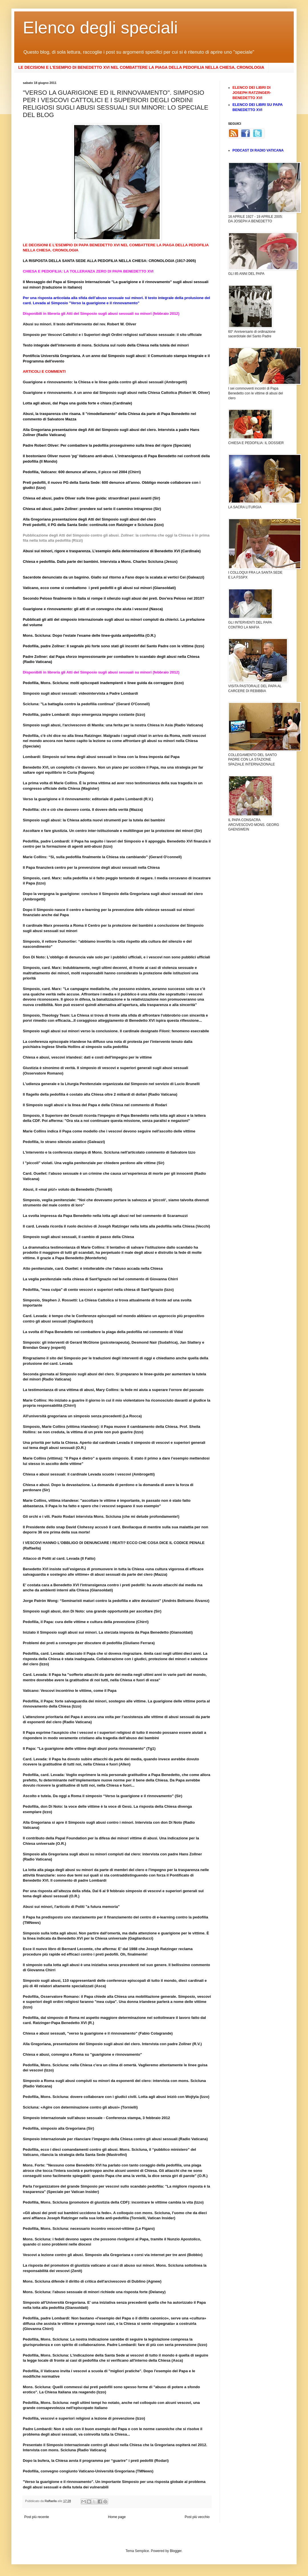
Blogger (176, 2551)
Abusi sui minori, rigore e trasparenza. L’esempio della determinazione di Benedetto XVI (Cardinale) (112, 551)
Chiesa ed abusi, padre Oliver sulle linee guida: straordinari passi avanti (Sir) (91, 498)
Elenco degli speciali (100, 27)
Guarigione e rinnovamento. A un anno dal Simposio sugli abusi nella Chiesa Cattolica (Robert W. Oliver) (116, 392)
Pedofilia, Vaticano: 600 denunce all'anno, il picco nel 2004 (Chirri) (82, 472)
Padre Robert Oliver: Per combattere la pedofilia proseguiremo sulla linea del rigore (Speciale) (107, 445)
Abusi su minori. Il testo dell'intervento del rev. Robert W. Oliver (79, 324)
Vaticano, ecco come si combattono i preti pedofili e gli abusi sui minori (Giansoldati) (99, 588)
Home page (117, 2517)
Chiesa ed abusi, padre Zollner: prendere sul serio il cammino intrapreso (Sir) (92, 509)
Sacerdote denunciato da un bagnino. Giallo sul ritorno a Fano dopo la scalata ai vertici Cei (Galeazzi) (113, 577)
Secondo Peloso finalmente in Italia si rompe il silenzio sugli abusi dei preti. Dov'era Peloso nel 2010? (113, 598)
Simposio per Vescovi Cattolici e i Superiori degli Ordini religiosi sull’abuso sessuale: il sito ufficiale (112, 334)
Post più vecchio (197, 2517)
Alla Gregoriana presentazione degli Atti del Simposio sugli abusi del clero (89, 519)
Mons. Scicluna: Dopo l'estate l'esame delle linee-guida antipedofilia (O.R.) (89, 635)
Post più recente (36, 2517)
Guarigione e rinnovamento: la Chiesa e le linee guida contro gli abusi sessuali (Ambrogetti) (105, 382)
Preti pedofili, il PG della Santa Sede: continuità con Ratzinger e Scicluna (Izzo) (93, 525)
